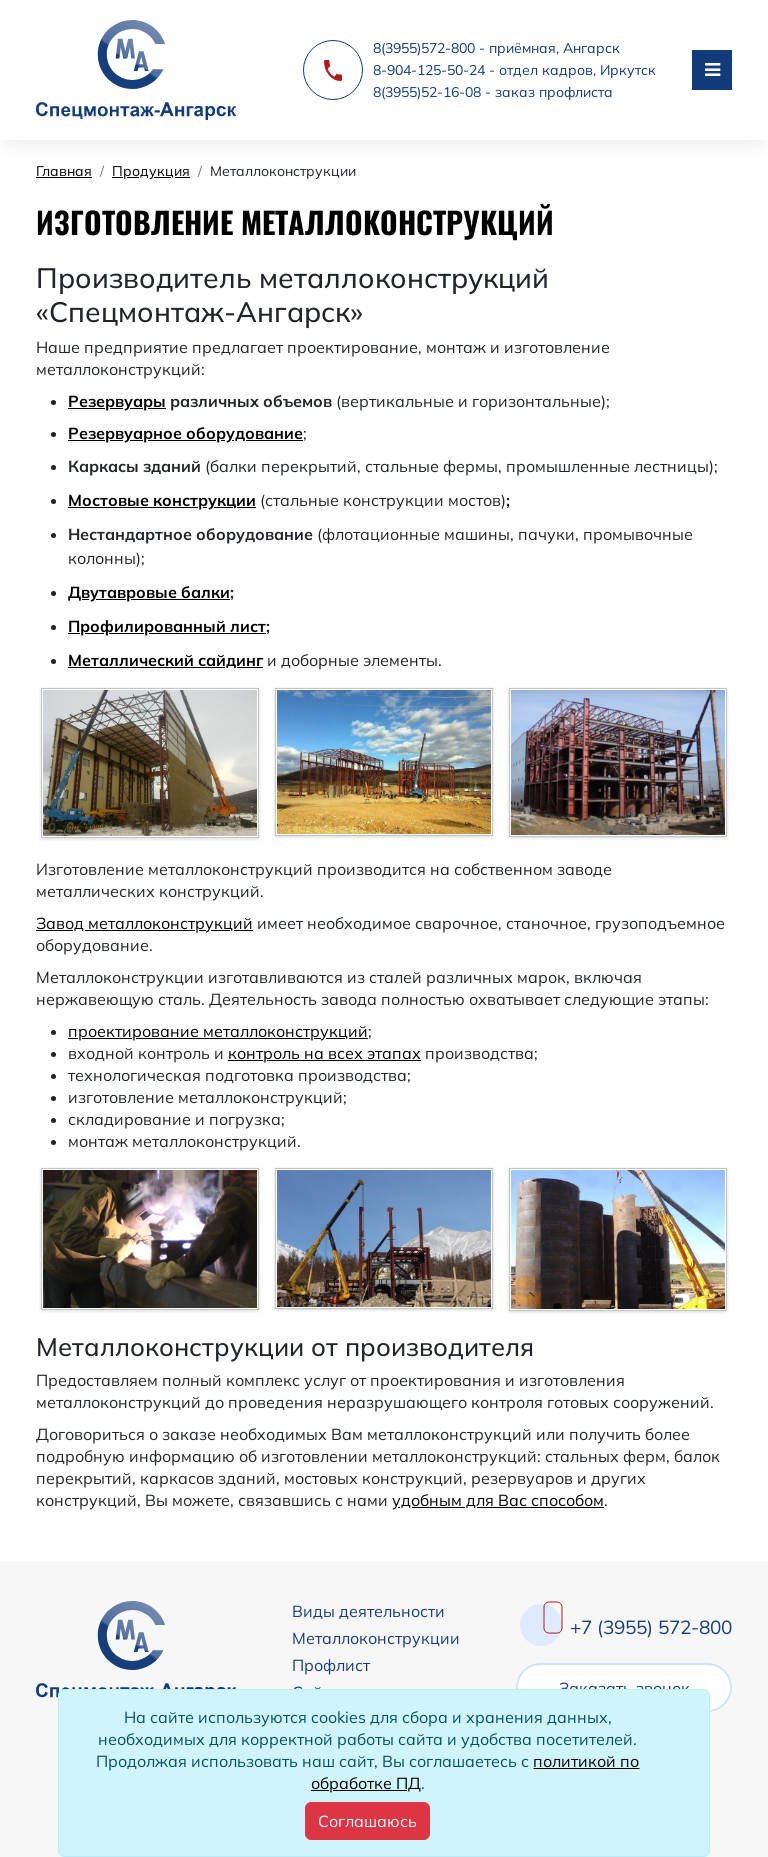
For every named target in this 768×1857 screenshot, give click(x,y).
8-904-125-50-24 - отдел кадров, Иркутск (514, 70)
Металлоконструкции (376, 1638)
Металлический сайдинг (165, 660)
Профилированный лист (167, 626)
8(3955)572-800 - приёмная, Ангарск (496, 48)
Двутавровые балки (149, 592)
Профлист (331, 1665)
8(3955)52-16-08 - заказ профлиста (493, 92)
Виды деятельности (368, 1611)
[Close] (367, 1821)
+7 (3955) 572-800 (651, 1627)
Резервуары (117, 401)
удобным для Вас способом (498, 1500)
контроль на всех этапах (324, 1053)
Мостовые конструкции (162, 500)
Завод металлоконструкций (144, 923)
